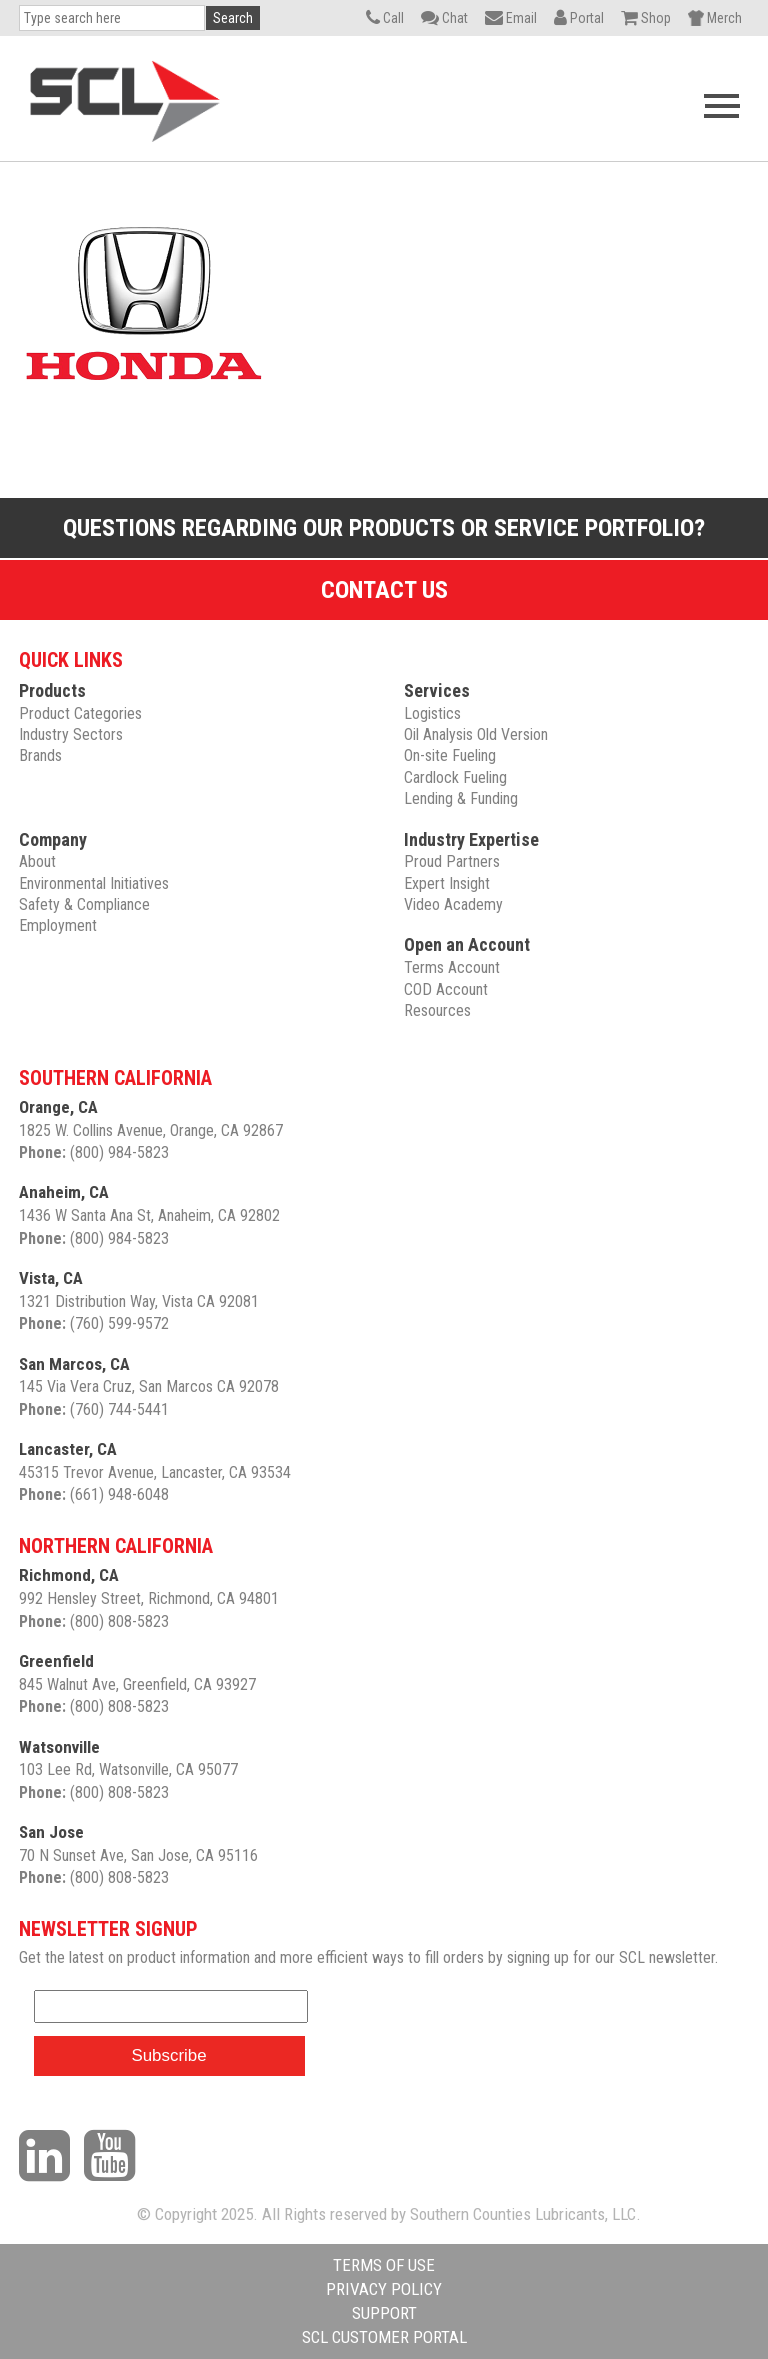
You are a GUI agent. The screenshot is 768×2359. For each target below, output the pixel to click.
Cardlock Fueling (455, 777)
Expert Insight (447, 883)
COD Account (446, 989)
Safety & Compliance (84, 904)
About (37, 861)
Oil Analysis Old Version (476, 734)
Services (437, 690)
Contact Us (384, 590)
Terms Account (452, 967)
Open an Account (467, 944)
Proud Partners (452, 861)
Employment (58, 925)
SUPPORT (384, 2313)
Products (52, 690)
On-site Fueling (450, 755)
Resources (437, 1010)
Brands (40, 755)
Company (53, 839)
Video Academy (453, 904)
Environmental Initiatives (94, 883)
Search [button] (233, 18)
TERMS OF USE (384, 2265)
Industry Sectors (71, 734)
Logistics (432, 713)
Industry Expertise (471, 839)
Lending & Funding (461, 798)
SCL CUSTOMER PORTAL (384, 2337)
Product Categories (80, 713)
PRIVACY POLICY (384, 2289)
